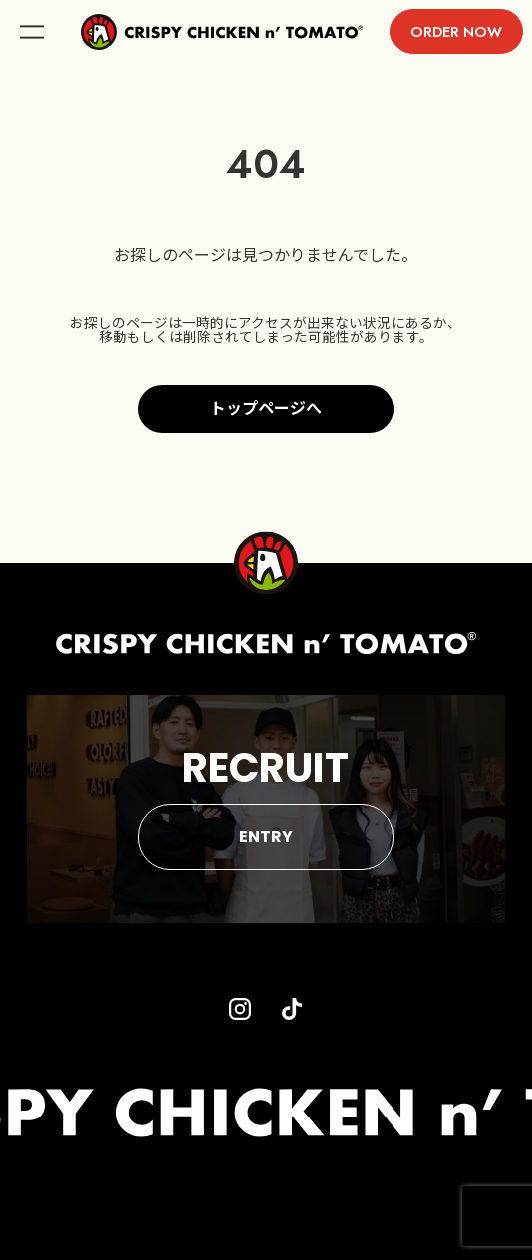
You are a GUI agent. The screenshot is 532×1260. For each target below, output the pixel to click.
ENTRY (266, 836)
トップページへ (266, 408)
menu (32, 32)
